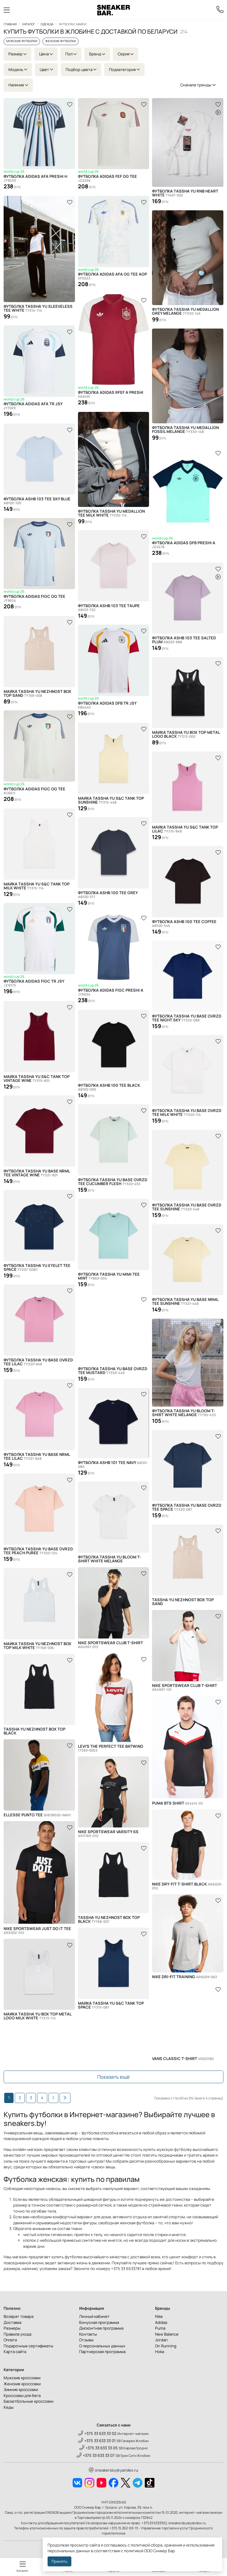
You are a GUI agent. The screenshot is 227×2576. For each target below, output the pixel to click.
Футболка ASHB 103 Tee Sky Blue (37, 501)
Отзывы (86, 2340)
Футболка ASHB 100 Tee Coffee (184, 924)
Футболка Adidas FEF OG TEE (107, 179)
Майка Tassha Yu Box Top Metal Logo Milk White (37, 2016)
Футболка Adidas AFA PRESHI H (35, 179)
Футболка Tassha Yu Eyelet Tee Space (37, 1267)
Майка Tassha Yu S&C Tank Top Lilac (185, 829)
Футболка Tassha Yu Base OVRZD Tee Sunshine (186, 1207)
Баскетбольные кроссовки (28, 2401)
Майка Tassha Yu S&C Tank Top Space (111, 2005)
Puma (160, 2328)
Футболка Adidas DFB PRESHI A (183, 545)
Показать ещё (113, 2077)
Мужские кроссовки (22, 2377)
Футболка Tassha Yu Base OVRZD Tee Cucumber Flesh (112, 1182)
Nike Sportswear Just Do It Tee (37, 1931)
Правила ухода (17, 2334)
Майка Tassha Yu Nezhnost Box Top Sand (37, 693)
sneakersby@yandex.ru (113, 2470)
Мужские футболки (21, 41)
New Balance (167, 2334)
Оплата (10, 2340)
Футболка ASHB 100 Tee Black (109, 1087)
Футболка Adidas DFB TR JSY (107, 706)
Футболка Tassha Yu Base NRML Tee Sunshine (185, 1301)
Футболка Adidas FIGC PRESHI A (110, 993)
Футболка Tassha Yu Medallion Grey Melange (185, 311)
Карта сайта (15, 2351)
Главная (10, 24)
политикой (133, 2550)
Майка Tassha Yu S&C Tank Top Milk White (37, 886)
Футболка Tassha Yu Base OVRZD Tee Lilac (38, 1362)
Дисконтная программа (101, 2328)
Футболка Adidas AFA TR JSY (33, 406)
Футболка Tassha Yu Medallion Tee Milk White (111, 513)
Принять (59, 2561)
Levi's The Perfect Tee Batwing (110, 1748)
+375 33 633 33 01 (97, 2440)
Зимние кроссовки (21, 2389)
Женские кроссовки (22, 2383)
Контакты (88, 2334)
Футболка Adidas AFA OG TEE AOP (112, 277)
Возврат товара (18, 2316)
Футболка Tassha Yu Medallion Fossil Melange (185, 430)
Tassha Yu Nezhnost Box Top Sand (183, 1602)
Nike (159, 2316)
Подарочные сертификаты (28, 2346)
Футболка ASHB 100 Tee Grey (108, 895)
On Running (165, 2346)
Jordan (161, 2340)
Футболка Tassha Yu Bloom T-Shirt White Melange (184, 1413)
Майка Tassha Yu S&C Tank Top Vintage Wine (37, 1079)
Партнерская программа (102, 2351)
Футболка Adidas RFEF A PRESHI (110, 395)
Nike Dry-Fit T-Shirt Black (187, 1886)
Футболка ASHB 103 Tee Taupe (109, 608)
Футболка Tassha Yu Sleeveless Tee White (38, 308)
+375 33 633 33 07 (96, 2455)
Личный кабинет (94, 2316)
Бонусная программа (99, 2322)
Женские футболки (60, 41)
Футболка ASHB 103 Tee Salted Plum (184, 640)
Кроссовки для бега (22, 2395)
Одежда (47, 24)
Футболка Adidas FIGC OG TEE (34, 599)
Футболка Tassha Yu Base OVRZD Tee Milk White (186, 1113)
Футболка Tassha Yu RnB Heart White (185, 193)
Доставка (12, 2322)
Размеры (12, 2328)
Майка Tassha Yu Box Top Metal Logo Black (186, 734)
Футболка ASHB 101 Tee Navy (113, 1465)
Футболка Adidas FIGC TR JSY (34, 984)
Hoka (159, 2351)
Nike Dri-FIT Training (184, 1977)
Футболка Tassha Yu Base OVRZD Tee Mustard (112, 1371)
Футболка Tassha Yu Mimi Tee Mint (109, 1276)
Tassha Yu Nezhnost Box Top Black (34, 1731)
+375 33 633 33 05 (98, 2448)
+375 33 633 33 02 (97, 2433)
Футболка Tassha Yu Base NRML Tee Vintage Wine (37, 1173)
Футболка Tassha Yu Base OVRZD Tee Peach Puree (38, 1551)
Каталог (28, 24)
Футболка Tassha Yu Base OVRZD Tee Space (186, 1507)
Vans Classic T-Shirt (183, 2059)
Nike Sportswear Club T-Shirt (110, 1645)
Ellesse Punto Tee (37, 1815)
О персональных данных (102, 2346)
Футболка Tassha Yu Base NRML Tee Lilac (37, 1456)
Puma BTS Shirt (177, 1803)
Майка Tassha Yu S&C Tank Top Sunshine (111, 800)
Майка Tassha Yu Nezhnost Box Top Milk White (37, 1646)
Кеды (9, 2407)
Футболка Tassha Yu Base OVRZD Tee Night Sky (186, 1018)
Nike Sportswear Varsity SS (108, 1834)
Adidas (161, 2322)
